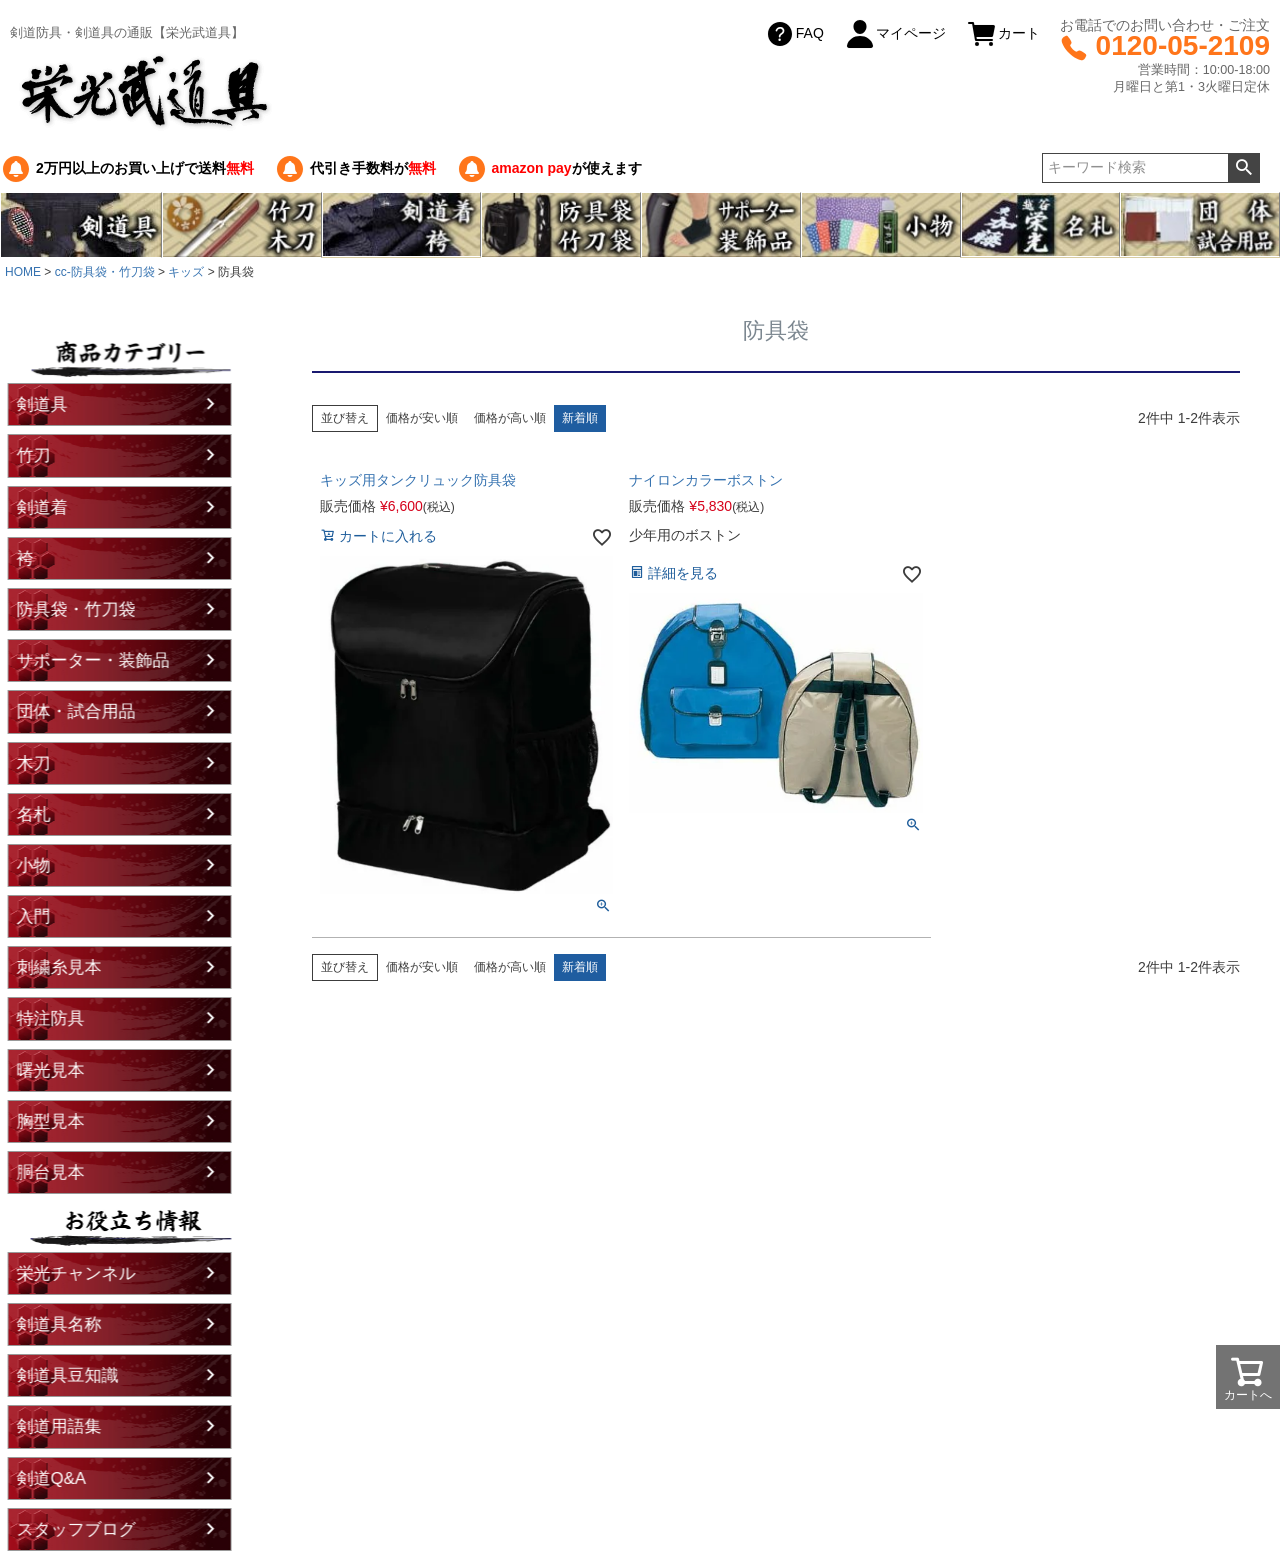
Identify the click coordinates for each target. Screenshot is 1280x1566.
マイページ (895, 34)
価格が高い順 (510, 418)
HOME (23, 272)
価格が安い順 (422, 418)
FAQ (794, 34)
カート (1003, 34)
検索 (1243, 168)
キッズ (186, 272)
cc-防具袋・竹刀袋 (105, 272)
